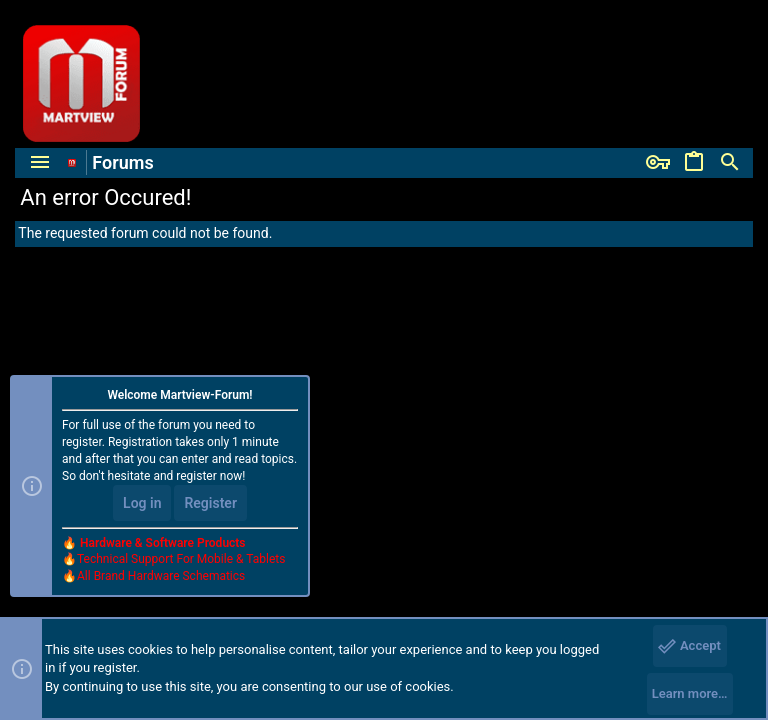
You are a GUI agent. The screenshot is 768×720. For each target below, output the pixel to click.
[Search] (730, 163)
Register (210, 503)
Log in (142, 503)
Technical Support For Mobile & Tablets (181, 559)
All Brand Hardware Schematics (161, 576)
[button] (40, 163)
